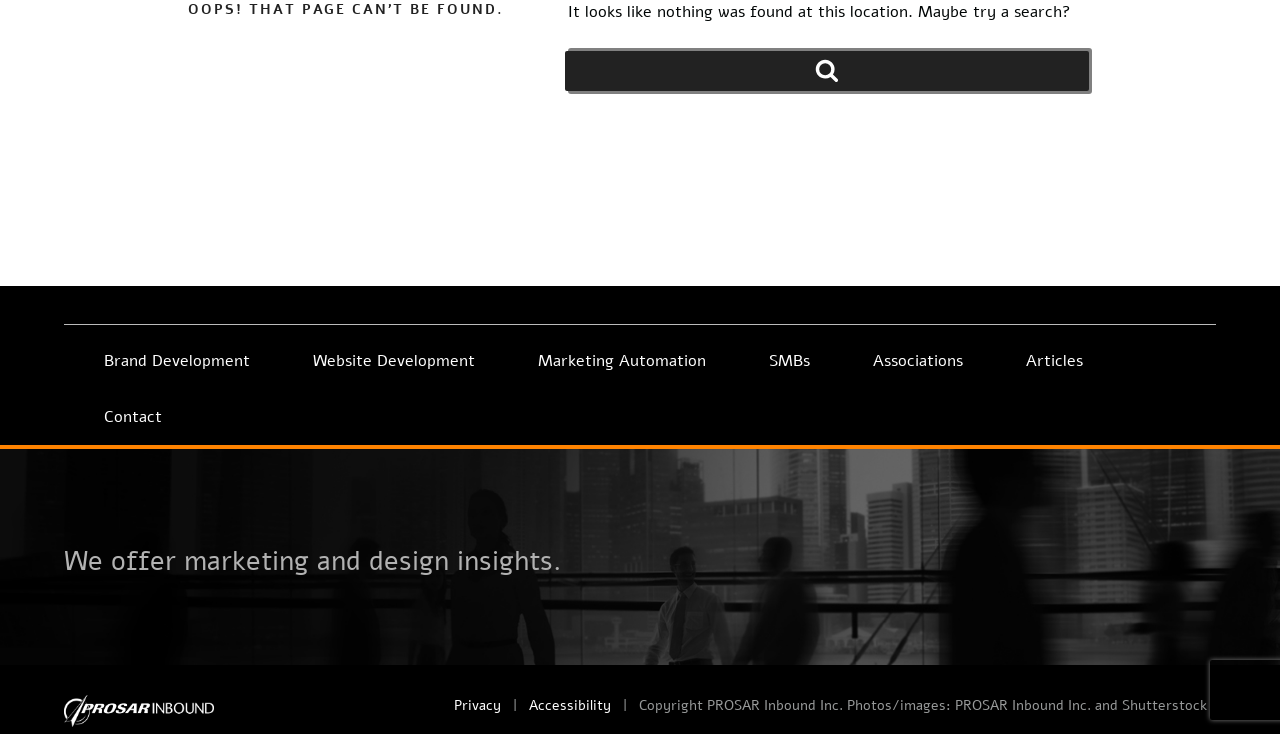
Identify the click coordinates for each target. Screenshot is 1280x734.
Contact (133, 417)
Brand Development (177, 361)
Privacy (477, 705)
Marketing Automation (622, 361)
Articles (1054, 361)
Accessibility (570, 705)
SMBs (789, 361)
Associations (918, 361)
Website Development (394, 361)
